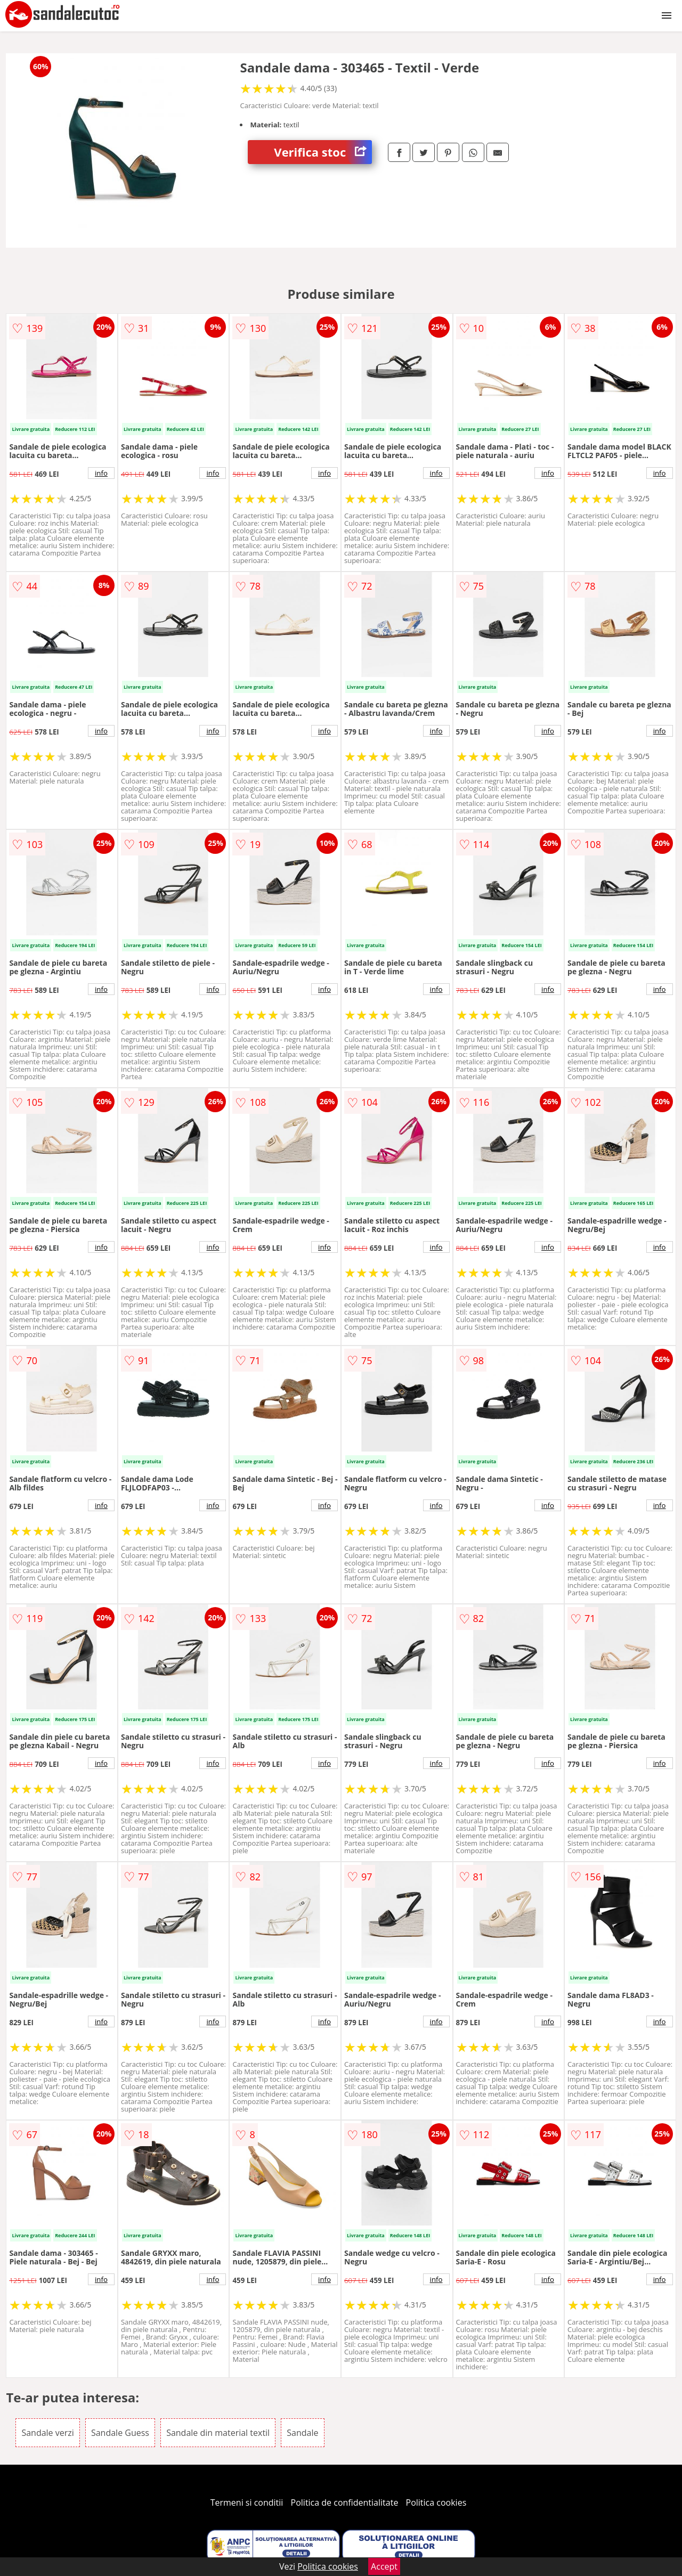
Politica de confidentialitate (345, 2502)
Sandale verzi (47, 2433)
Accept (384, 2566)
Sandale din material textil (218, 2433)
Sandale (302, 2433)
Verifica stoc (323, 152)
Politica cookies (436, 2502)
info (101, 473)
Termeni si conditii (246, 2502)
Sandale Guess (120, 2433)
